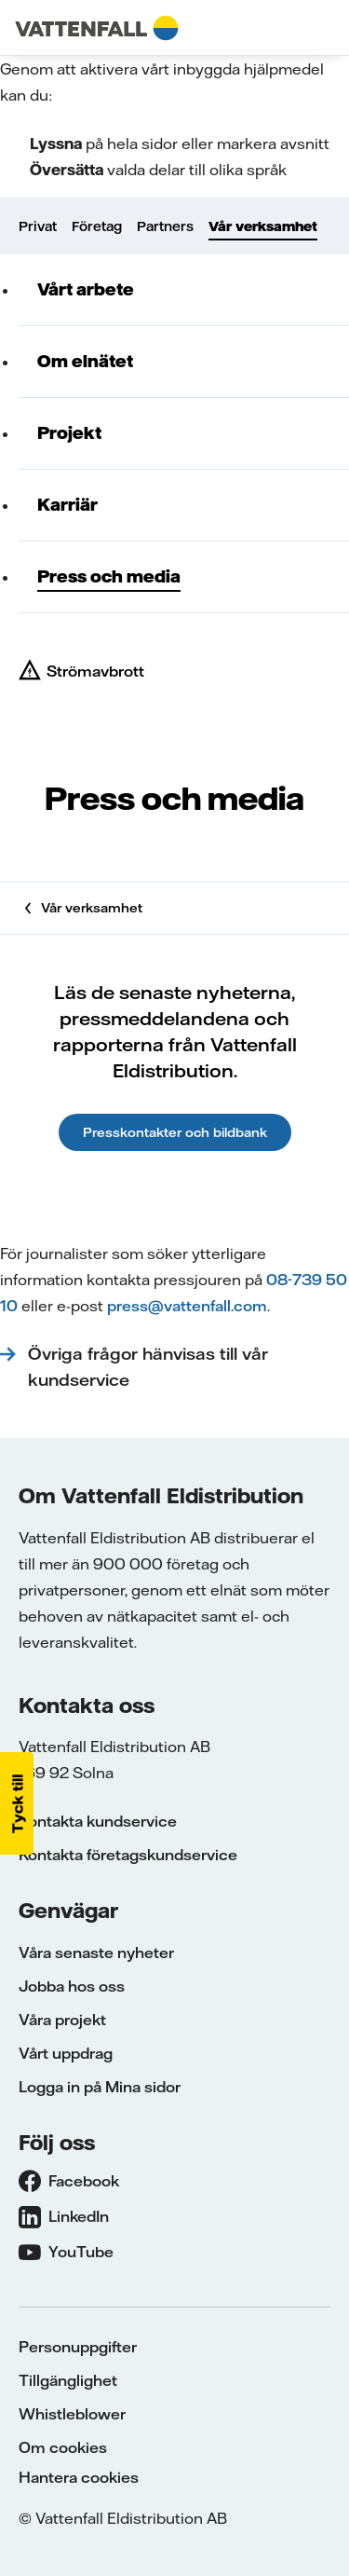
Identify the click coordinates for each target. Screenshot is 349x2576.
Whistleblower (72, 2414)
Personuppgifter (78, 2346)
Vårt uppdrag (66, 2053)
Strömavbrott (95, 671)
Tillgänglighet (68, 2380)
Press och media (109, 576)
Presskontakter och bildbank (175, 1132)
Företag (97, 226)
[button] (17, 1803)
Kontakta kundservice (98, 1821)
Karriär (67, 504)
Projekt (69, 433)
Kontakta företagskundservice (128, 1854)
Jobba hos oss (72, 1986)
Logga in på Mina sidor (100, 2086)
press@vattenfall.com (187, 1305)
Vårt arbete (85, 289)
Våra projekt (62, 2019)
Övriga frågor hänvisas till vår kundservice (148, 1367)
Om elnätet (85, 361)
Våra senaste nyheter (96, 1952)
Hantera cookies (79, 2477)
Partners (165, 226)
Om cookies (63, 2447)
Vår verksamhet (262, 226)
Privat (38, 226)
